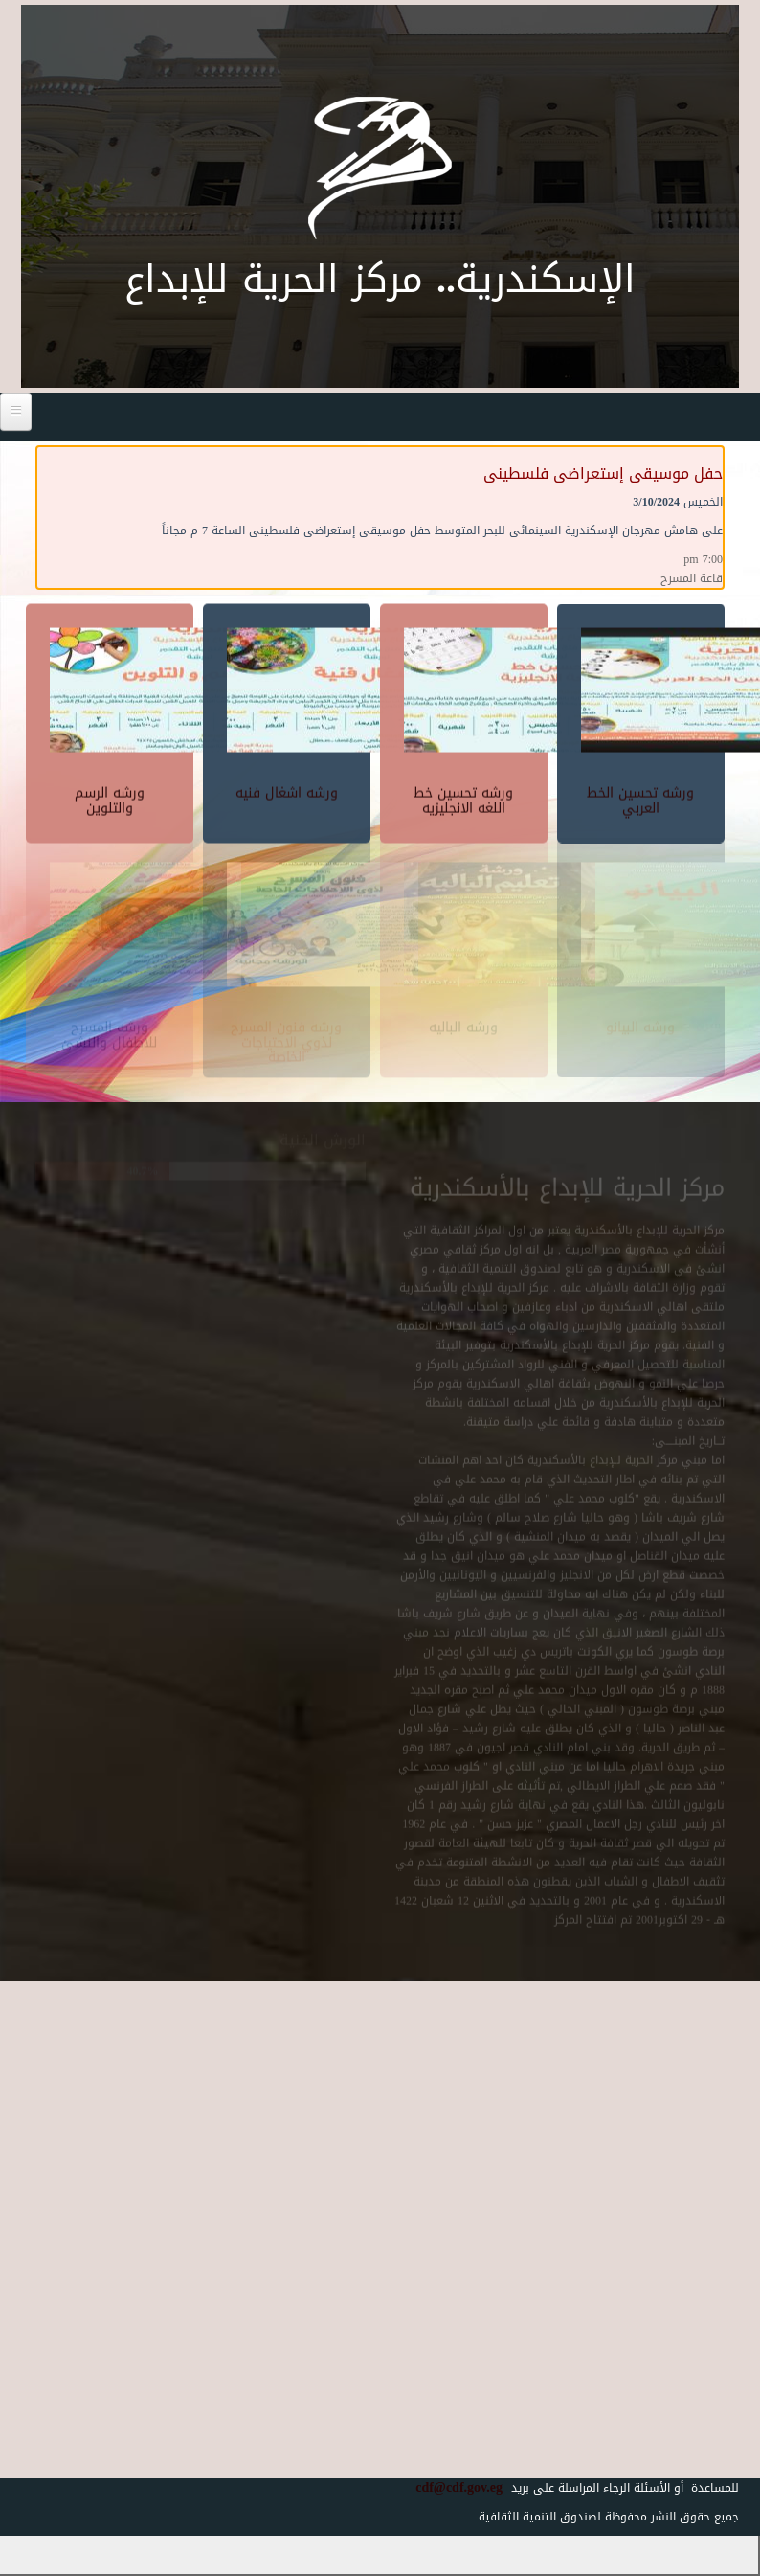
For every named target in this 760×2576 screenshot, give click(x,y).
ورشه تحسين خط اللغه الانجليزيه (463, 796)
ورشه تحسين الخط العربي (640, 796)
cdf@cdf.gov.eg (451, 2487)
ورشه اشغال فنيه (286, 789)
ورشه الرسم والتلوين (110, 796)
